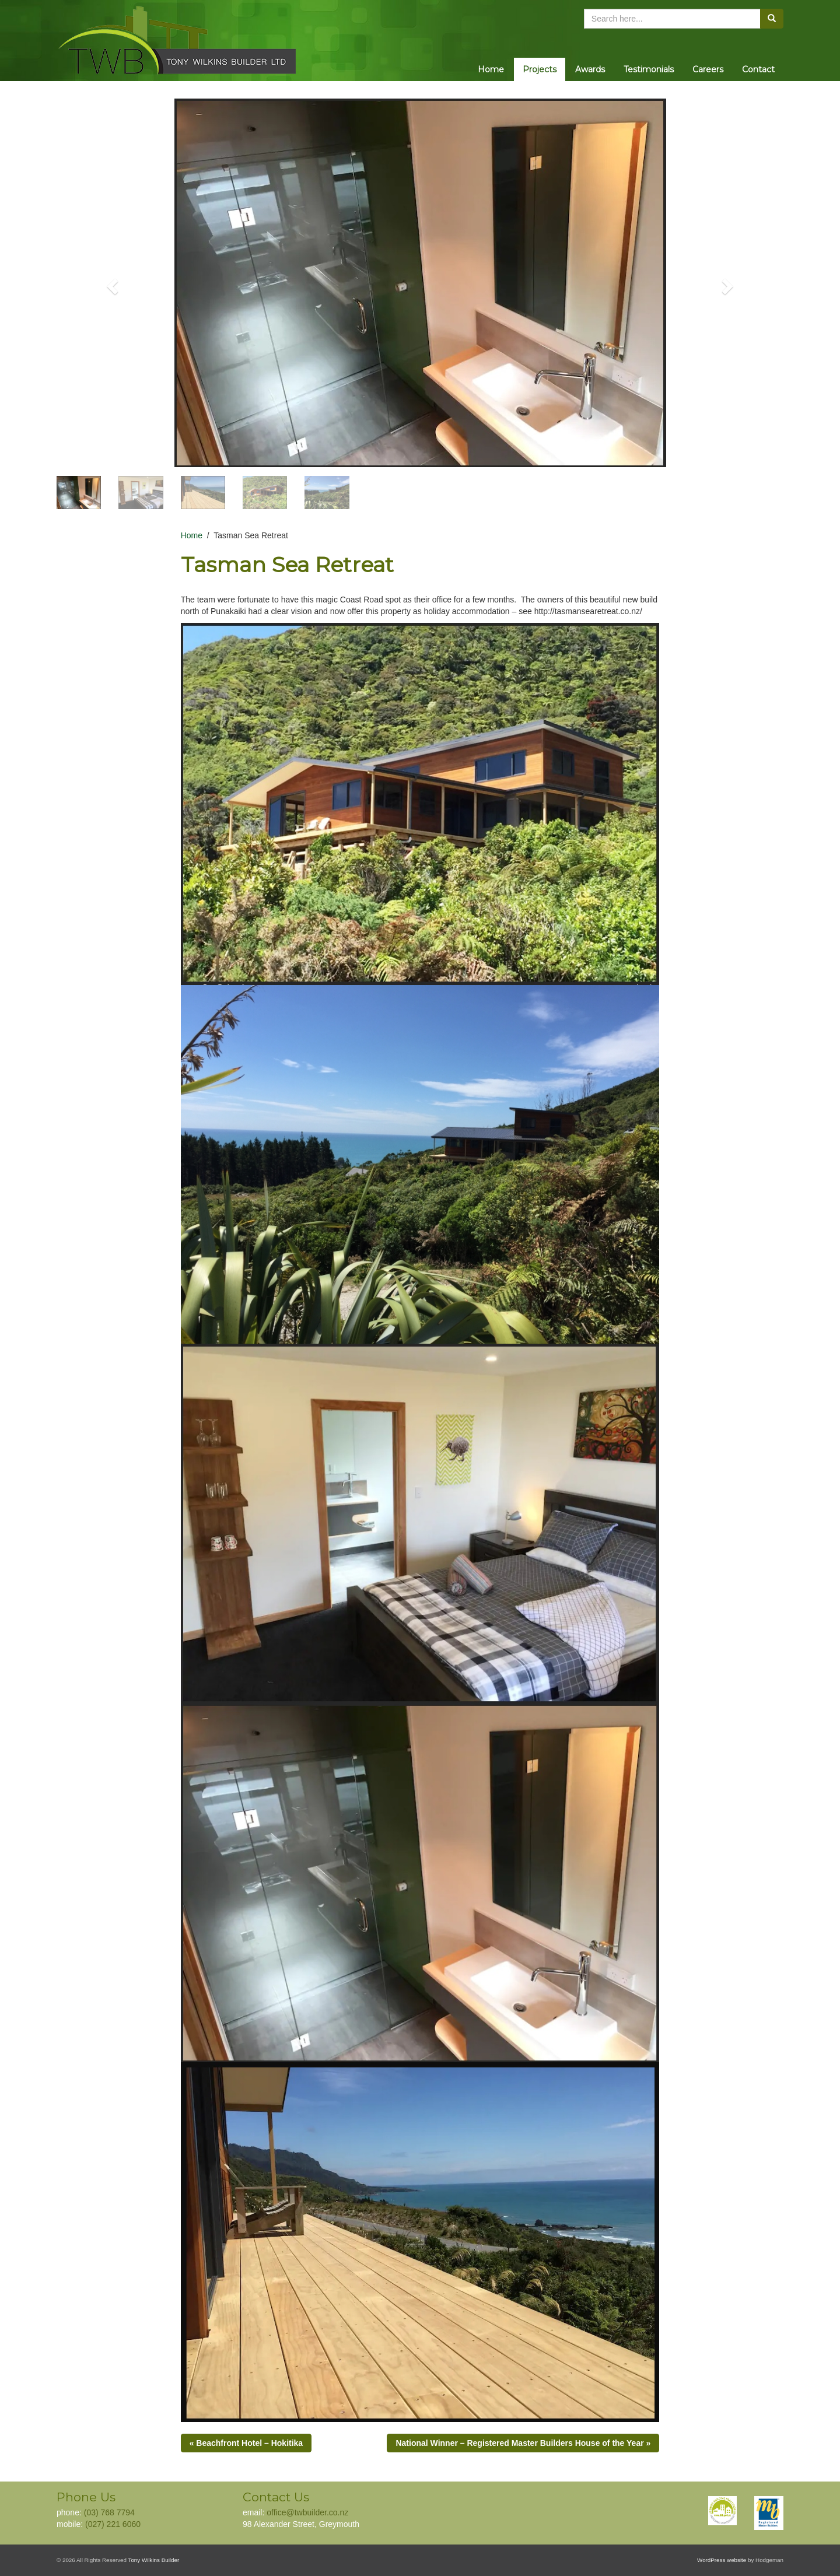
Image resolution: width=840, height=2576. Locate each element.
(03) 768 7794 (109, 2512)
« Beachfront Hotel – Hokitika (246, 2443)
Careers (707, 69)
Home (491, 69)
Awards (590, 69)
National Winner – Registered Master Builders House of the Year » (523, 2443)
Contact (758, 69)
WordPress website (721, 2560)
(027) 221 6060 (113, 2524)
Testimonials (649, 69)
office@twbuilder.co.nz (307, 2512)
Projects (539, 69)
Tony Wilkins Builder (154, 2560)
